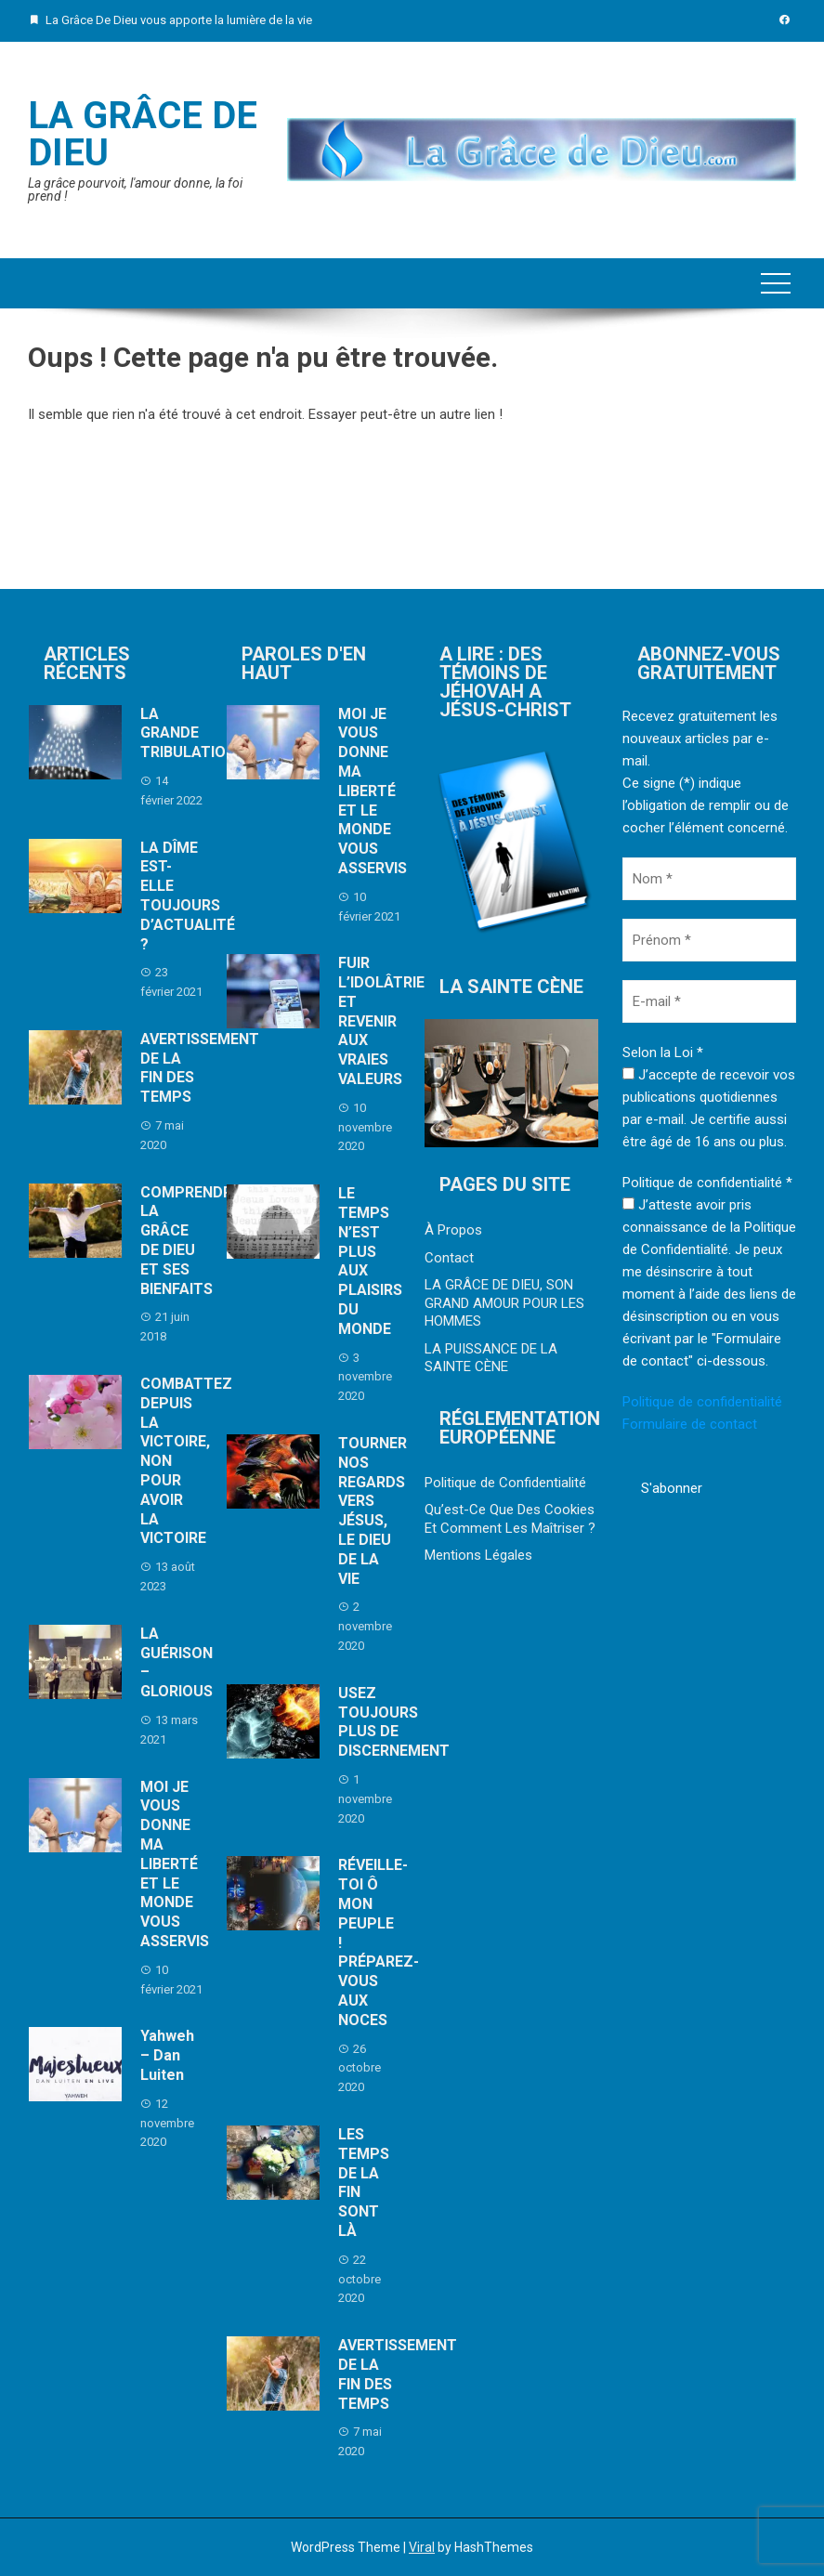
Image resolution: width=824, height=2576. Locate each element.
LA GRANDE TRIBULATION (188, 733)
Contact (449, 1257)
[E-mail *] (709, 1001)
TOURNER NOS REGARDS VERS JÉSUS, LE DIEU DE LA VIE (372, 1511)
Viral (422, 2547)
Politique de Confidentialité (505, 1482)
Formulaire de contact (689, 1424)
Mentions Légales (478, 1555)
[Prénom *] (709, 940)
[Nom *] (709, 878)
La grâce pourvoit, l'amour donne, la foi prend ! (135, 189)
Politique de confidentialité (702, 1401)
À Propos (453, 1230)
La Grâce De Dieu (142, 134)
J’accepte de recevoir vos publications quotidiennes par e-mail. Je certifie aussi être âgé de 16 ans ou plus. (708, 1108)
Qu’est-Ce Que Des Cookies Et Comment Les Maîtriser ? (510, 1518)
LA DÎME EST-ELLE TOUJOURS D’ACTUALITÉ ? (187, 896)
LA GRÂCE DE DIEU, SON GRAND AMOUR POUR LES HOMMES (504, 1302)
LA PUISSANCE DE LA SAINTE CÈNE (491, 1358)
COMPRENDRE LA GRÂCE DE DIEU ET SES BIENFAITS (190, 1240)
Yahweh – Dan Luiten (167, 2055)
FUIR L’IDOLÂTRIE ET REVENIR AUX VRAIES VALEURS (381, 1021)
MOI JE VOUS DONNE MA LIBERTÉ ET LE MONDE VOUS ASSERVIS (174, 1864)
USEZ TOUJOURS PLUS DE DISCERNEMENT (394, 1721)
